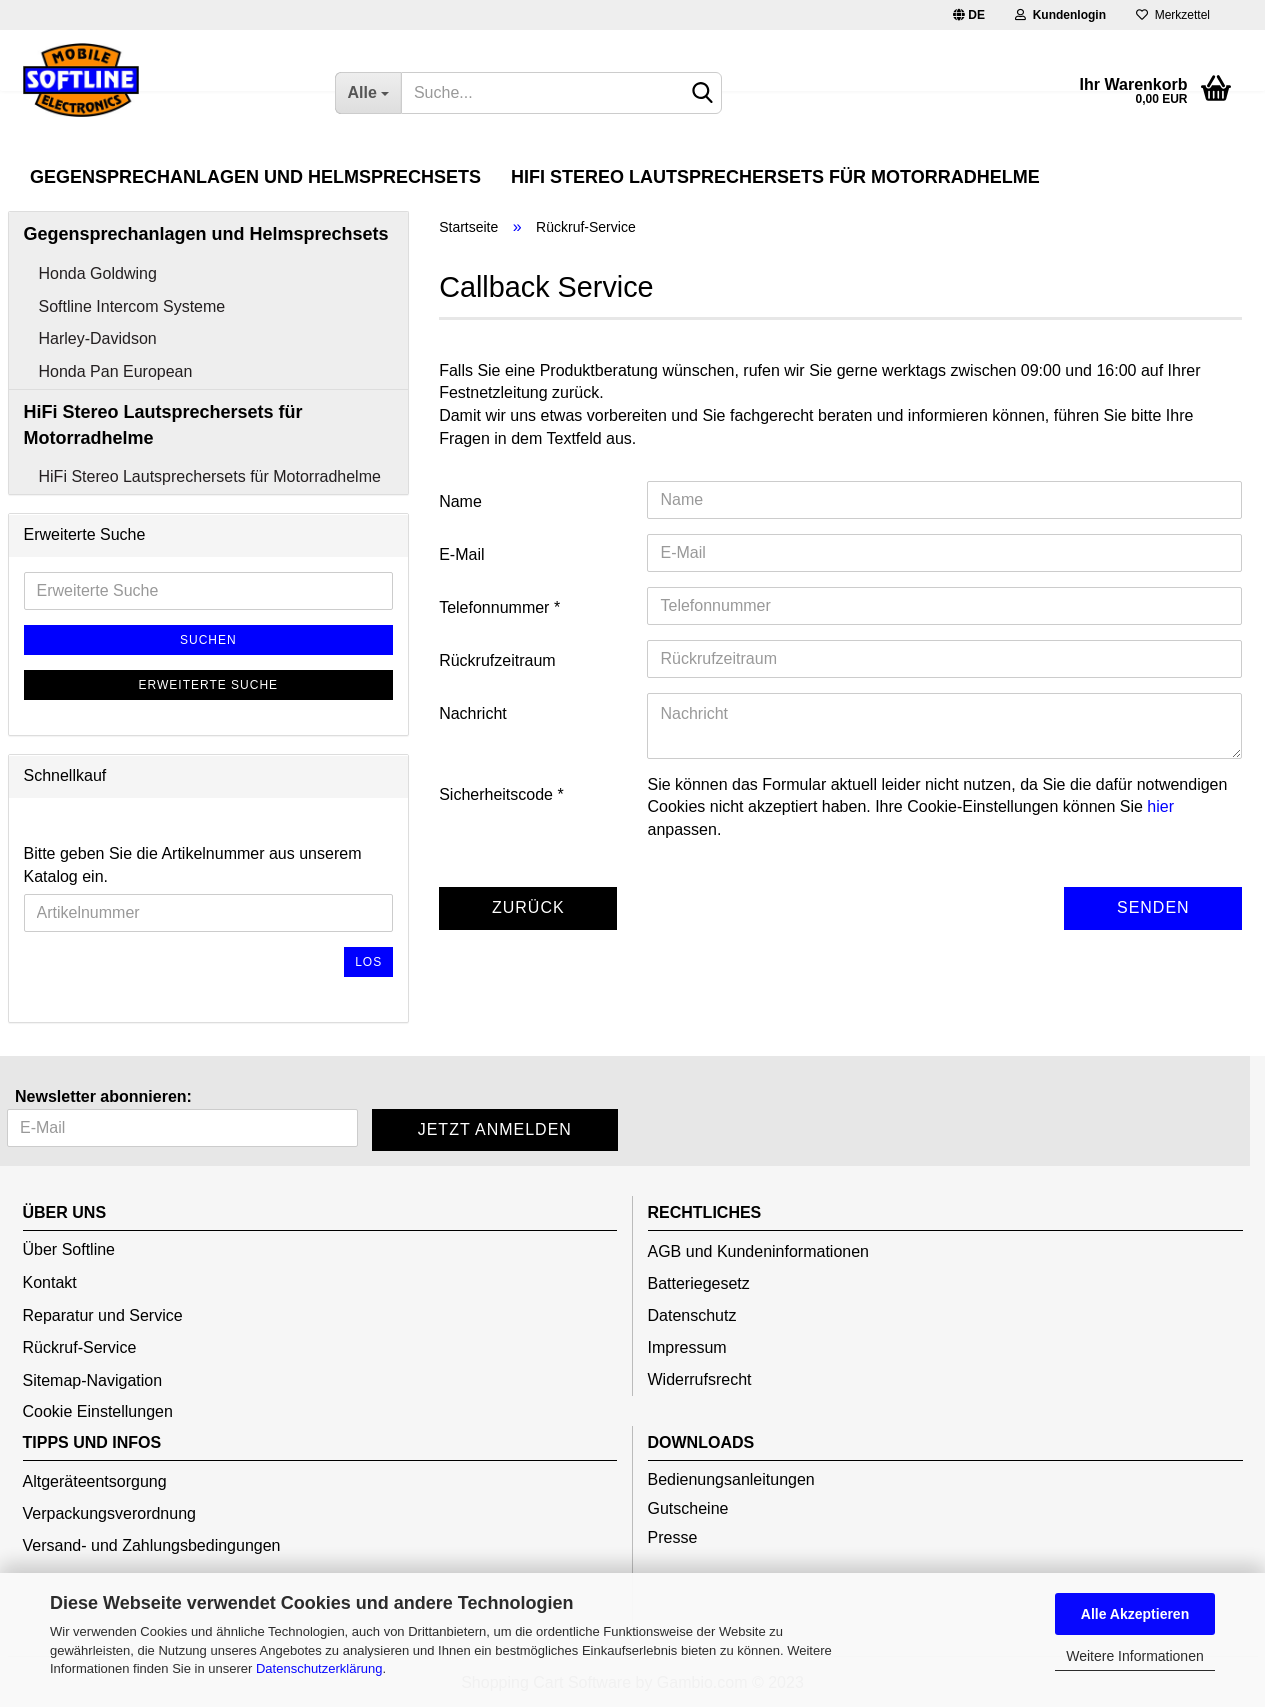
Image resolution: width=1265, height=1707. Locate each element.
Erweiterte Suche (209, 685)
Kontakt (50, 1282)
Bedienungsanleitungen (731, 1479)
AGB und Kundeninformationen (758, 1251)
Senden (1153, 907)
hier (1160, 806)
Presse (673, 1537)
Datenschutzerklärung (319, 1668)
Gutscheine (688, 1508)
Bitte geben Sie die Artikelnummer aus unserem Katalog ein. (193, 865)
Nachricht (473, 713)
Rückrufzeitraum (497, 660)
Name (460, 501)
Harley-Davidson (98, 338)
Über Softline (69, 1249)
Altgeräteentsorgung (95, 1481)
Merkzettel (1173, 15)
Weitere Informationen (1134, 1656)
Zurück (528, 907)
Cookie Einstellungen (98, 1411)
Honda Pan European (116, 371)
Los (368, 962)
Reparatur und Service (103, 1315)
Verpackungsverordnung (109, 1513)
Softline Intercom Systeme (132, 306)
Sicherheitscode (498, 794)
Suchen (208, 640)
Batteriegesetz (699, 1283)
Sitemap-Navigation (93, 1380)
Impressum (687, 1347)
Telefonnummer (496, 607)
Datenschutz (692, 1315)
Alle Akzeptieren (1135, 1614)
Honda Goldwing (98, 273)
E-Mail (461, 554)
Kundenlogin (1060, 15)
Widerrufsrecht (700, 1379)
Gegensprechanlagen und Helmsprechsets (255, 177)
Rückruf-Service (80, 1347)
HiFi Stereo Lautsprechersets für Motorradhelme (775, 177)
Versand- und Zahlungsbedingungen (152, 1545)
